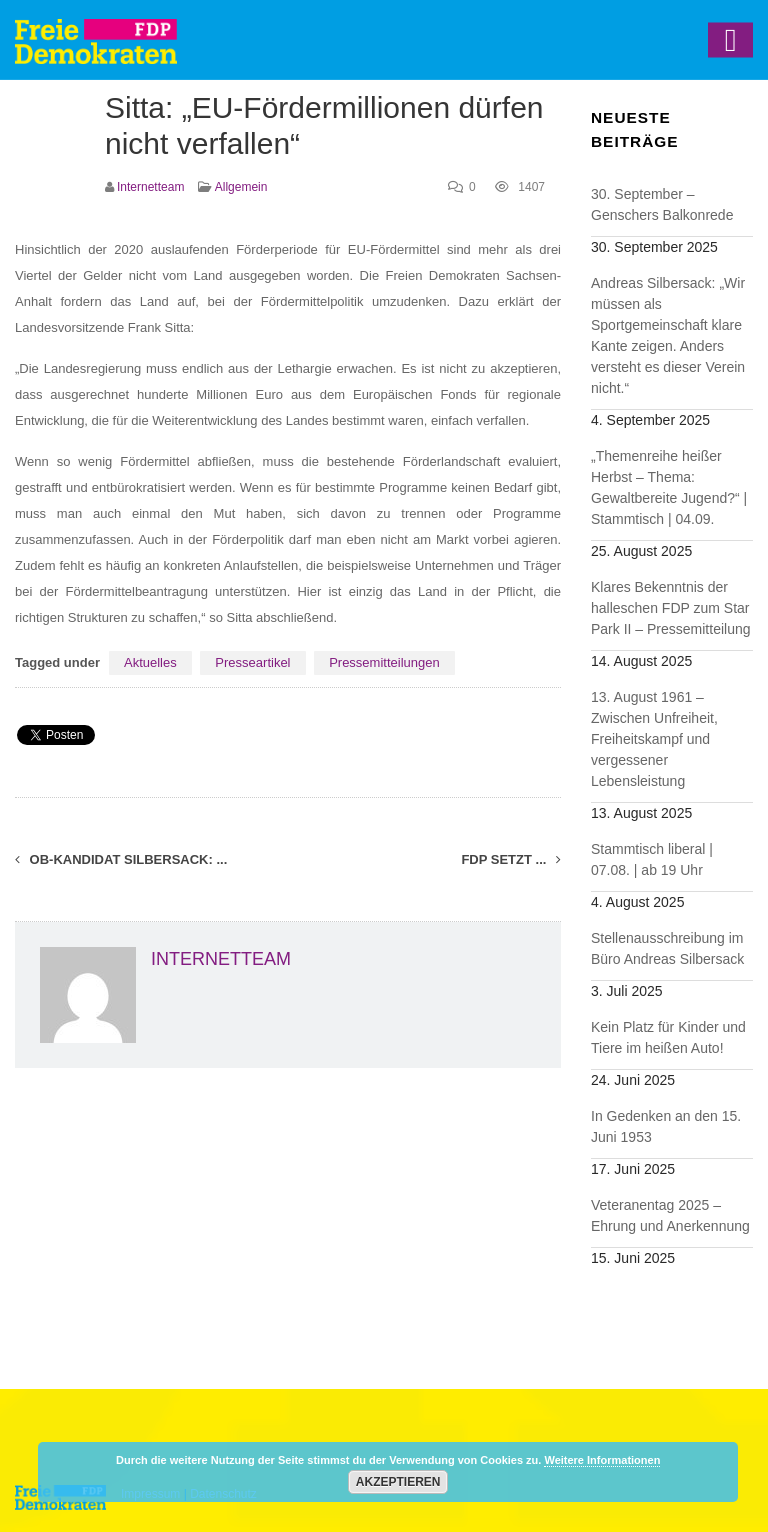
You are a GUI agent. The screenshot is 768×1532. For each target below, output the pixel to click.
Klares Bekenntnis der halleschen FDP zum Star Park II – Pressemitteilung (671, 608)
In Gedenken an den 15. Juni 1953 (666, 1126)
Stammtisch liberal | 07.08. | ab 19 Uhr (652, 859)
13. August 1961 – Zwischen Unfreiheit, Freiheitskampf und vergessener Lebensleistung (654, 739)
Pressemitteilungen (384, 662)
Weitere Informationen (602, 1460)
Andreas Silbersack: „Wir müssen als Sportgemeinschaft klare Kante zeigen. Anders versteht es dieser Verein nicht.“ (668, 335)
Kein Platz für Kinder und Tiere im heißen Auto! (668, 1037)
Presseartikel (252, 662)
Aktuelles (150, 662)
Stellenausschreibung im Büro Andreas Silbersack (667, 948)
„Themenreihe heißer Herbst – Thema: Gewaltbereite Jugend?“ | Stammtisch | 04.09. (669, 487)
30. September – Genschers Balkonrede (662, 204)
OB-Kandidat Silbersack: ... (121, 859)
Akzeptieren (398, 1482)
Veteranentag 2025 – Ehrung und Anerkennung (670, 1215)
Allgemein (241, 187)
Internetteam (150, 187)
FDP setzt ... (511, 859)
